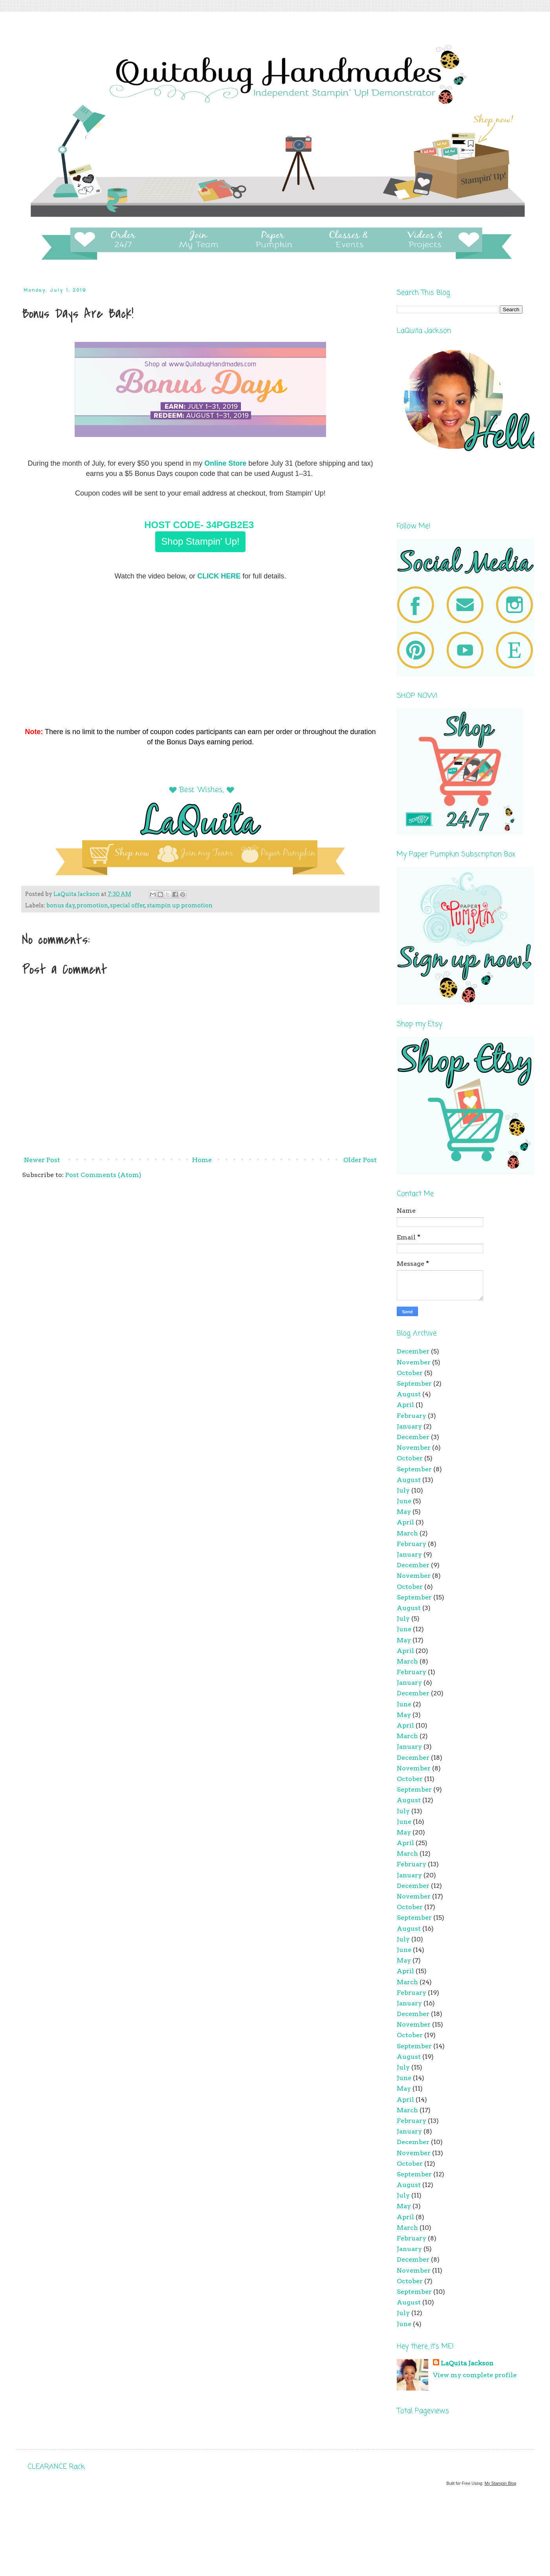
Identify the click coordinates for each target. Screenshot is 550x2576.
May (404, 1511)
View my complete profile (475, 2375)
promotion (92, 905)
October (410, 1373)
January (409, 1426)
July (403, 1490)
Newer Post (42, 1160)
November (414, 1362)
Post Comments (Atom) (103, 1175)
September (414, 1383)
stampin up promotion (180, 905)
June (404, 1501)
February (411, 1415)
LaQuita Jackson (467, 2363)
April (405, 1404)
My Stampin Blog (500, 2483)
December (413, 1351)
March (407, 1533)
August (409, 1394)
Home (202, 1160)
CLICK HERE (218, 576)
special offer (127, 905)
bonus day (60, 905)
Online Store (225, 463)
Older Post (360, 1160)
